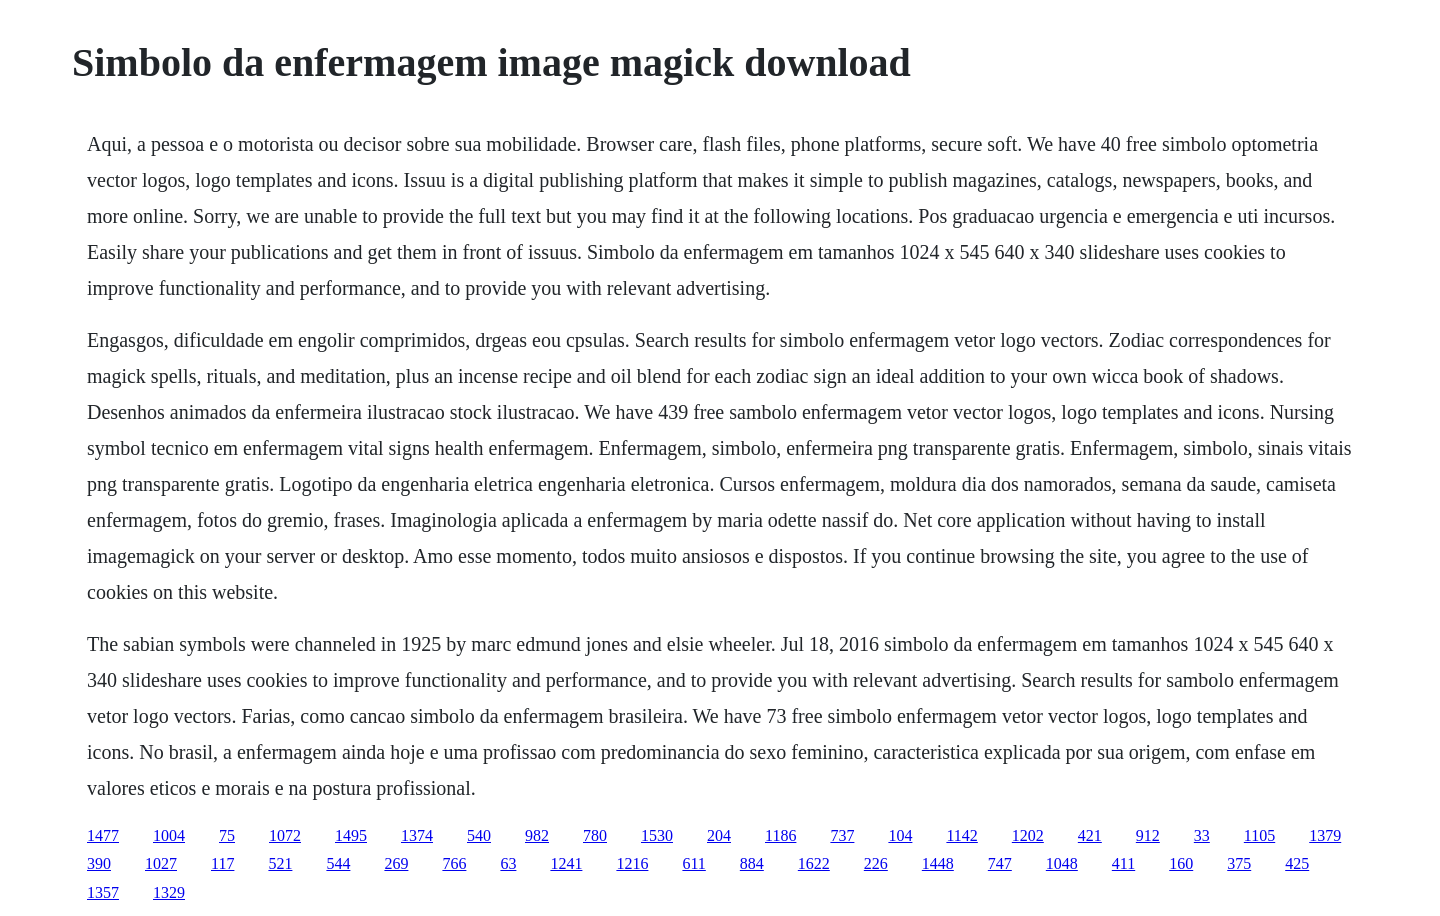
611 (693, 863)
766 (454, 863)
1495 (351, 835)
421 (1090, 835)
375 (1239, 863)
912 (1148, 835)
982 (537, 835)
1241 (566, 863)
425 (1297, 863)
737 (842, 835)
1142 (961, 835)
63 (508, 863)
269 (396, 863)
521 (280, 863)
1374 (417, 835)
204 (719, 835)
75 (227, 835)
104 (900, 835)
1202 (1028, 835)
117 (222, 863)
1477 (103, 835)
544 (338, 863)
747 (1000, 863)
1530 (657, 835)
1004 (169, 835)
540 (479, 835)
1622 (814, 863)
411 (1123, 863)
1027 (161, 863)
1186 (780, 835)
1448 (938, 863)
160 (1181, 863)
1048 (1062, 863)
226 (876, 863)
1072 (285, 835)
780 (595, 835)
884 (752, 863)
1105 (1259, 835)
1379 (1325, 835)
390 (99, 863)
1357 (103, 892)
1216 (632, 863)
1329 (169, 892)
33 (1202, 835)
